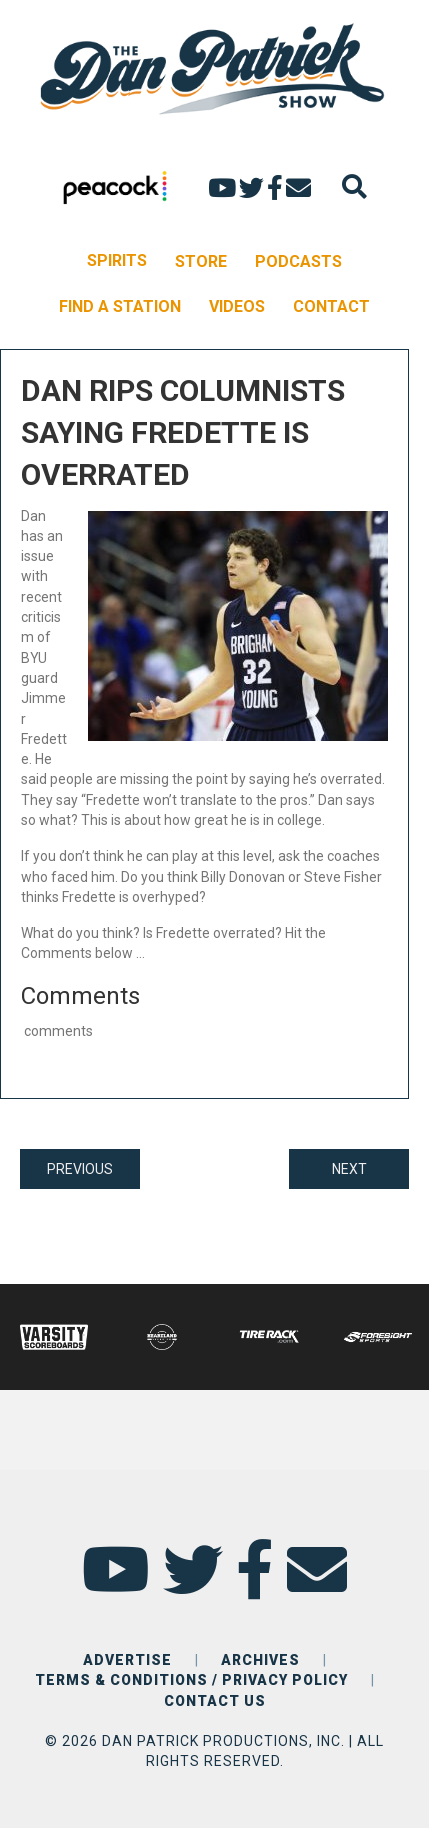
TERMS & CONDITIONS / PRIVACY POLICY (191, 1680)
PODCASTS (298, 261)
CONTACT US (215, 1701)
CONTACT (331, 306)
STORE (201, 261)
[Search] (354, 186)
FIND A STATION (120, 306)
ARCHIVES (260, 1660)
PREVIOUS (80, 1169)
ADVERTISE (127, 1660)
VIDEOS (237, 306)
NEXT (349, 1169)
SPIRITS (117, 260)
